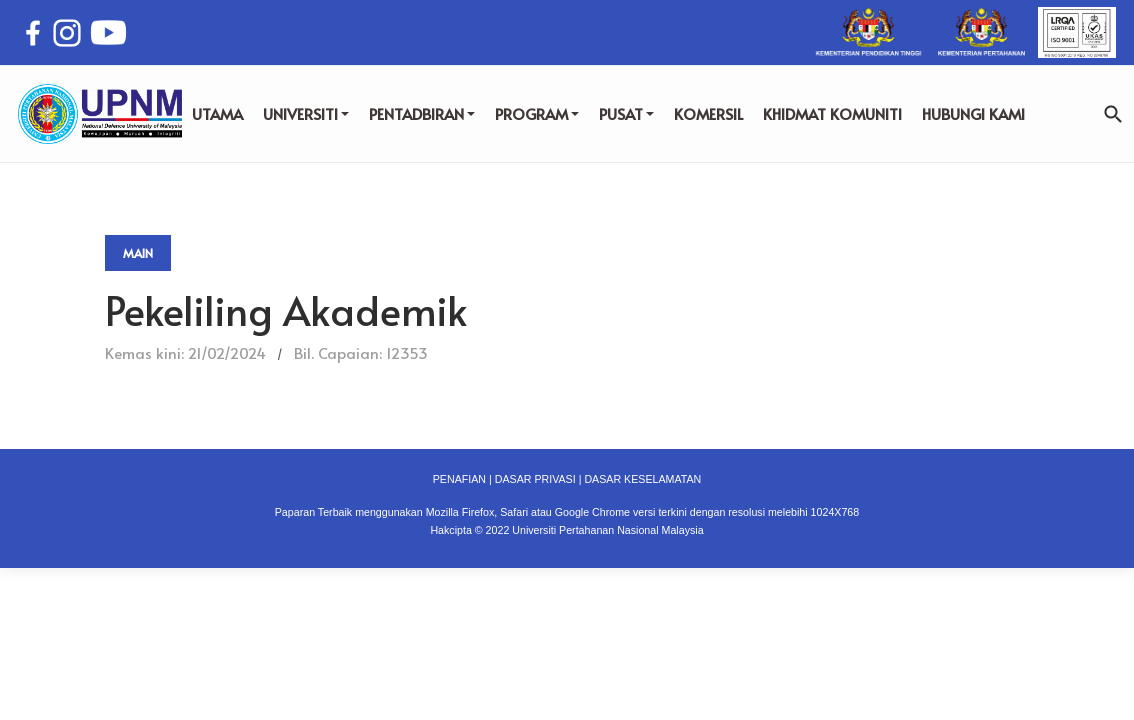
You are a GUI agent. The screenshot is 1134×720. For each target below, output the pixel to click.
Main (138, 253)
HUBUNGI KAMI (973, 113)
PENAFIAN (459, 479)
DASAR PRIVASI (535, 479)
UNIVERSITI (306, 113)
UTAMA (217, 113)
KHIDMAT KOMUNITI (832, 113)
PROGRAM (537, 113)
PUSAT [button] (626, 113)
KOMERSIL (708, 113)
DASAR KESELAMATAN (642, 479)
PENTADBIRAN (422, 113)
